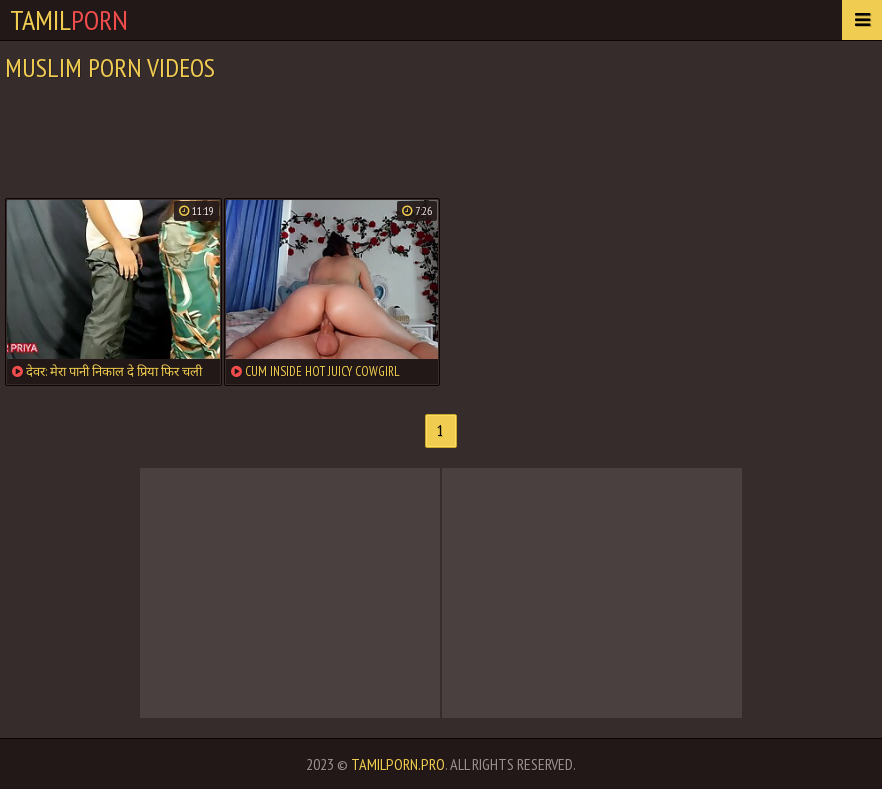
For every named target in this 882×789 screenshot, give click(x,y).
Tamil (69, 19)
